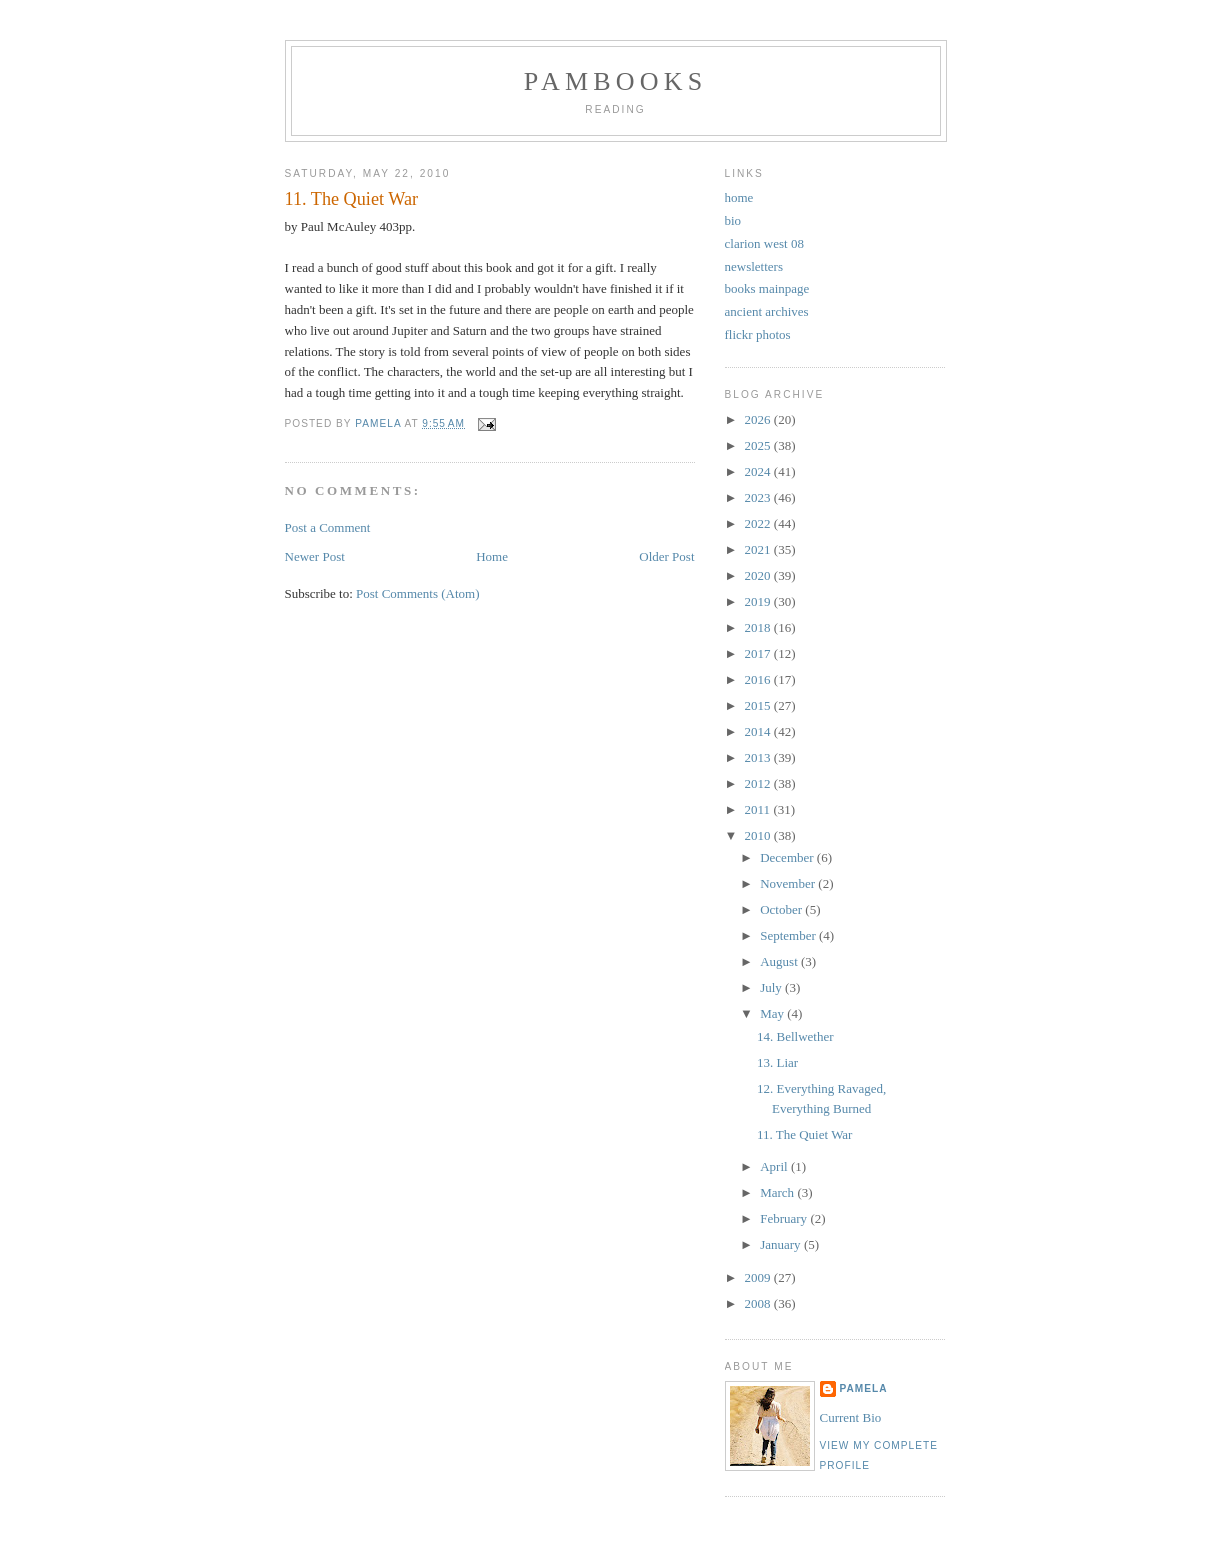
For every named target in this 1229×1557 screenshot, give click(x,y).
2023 (759, 497)
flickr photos (758, 334)
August (780, 961)
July (772, 987)
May (773, 1013)
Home (492, 556)
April (775, 1166)
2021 (759, 549)
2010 (759, 835)
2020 (759, 575)
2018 (759, 627)
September (789, 935)
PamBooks (616, 81)
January (782, 1244)
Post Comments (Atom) (418, 593)
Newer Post (315, 556)
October (782, 909)
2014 (759, 731)
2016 (759, 679)
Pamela (864, 1388)
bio (733, 220)
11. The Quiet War (804, 1134)
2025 (759, 445)
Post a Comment (328, 527)
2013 (759, 757)
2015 (759, 705)
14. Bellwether (795, 1036)
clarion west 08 (764, 243)
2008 (759, 1303)
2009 (759, 1277)
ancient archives (767, 311)
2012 (759, 783)
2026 (759, 419)
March (778, 1192)
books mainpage (767, 288)
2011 (759, 809)
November (789, 883)
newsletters (754, 266)
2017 (759, 653)
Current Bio (851, 1417)
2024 (759, 471)
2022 (759, 523)
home (739, 197)
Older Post (666, 556)
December (788, 857)
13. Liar (777, 1062)
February (785, 1218)
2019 (759, 601)
